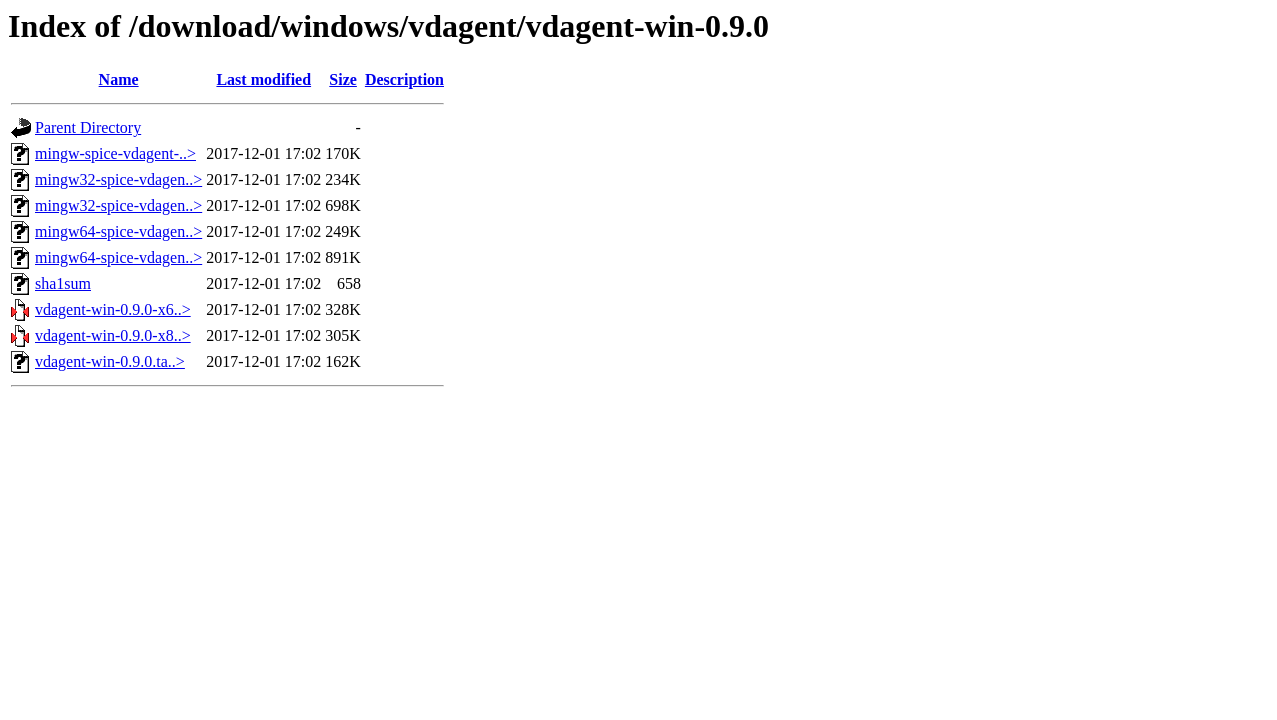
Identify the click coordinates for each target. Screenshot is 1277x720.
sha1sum (63, 283)
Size (343, 79)
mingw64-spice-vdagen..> (118, 231)
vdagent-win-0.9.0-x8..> (113, 335)
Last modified (263, 79)
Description (404, 79)
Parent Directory (88, 127)
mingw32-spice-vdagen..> (118, 179)
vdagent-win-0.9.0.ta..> (110, 361)
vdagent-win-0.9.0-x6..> (113, 309)
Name (119, 79)
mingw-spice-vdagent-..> (115, 153)
